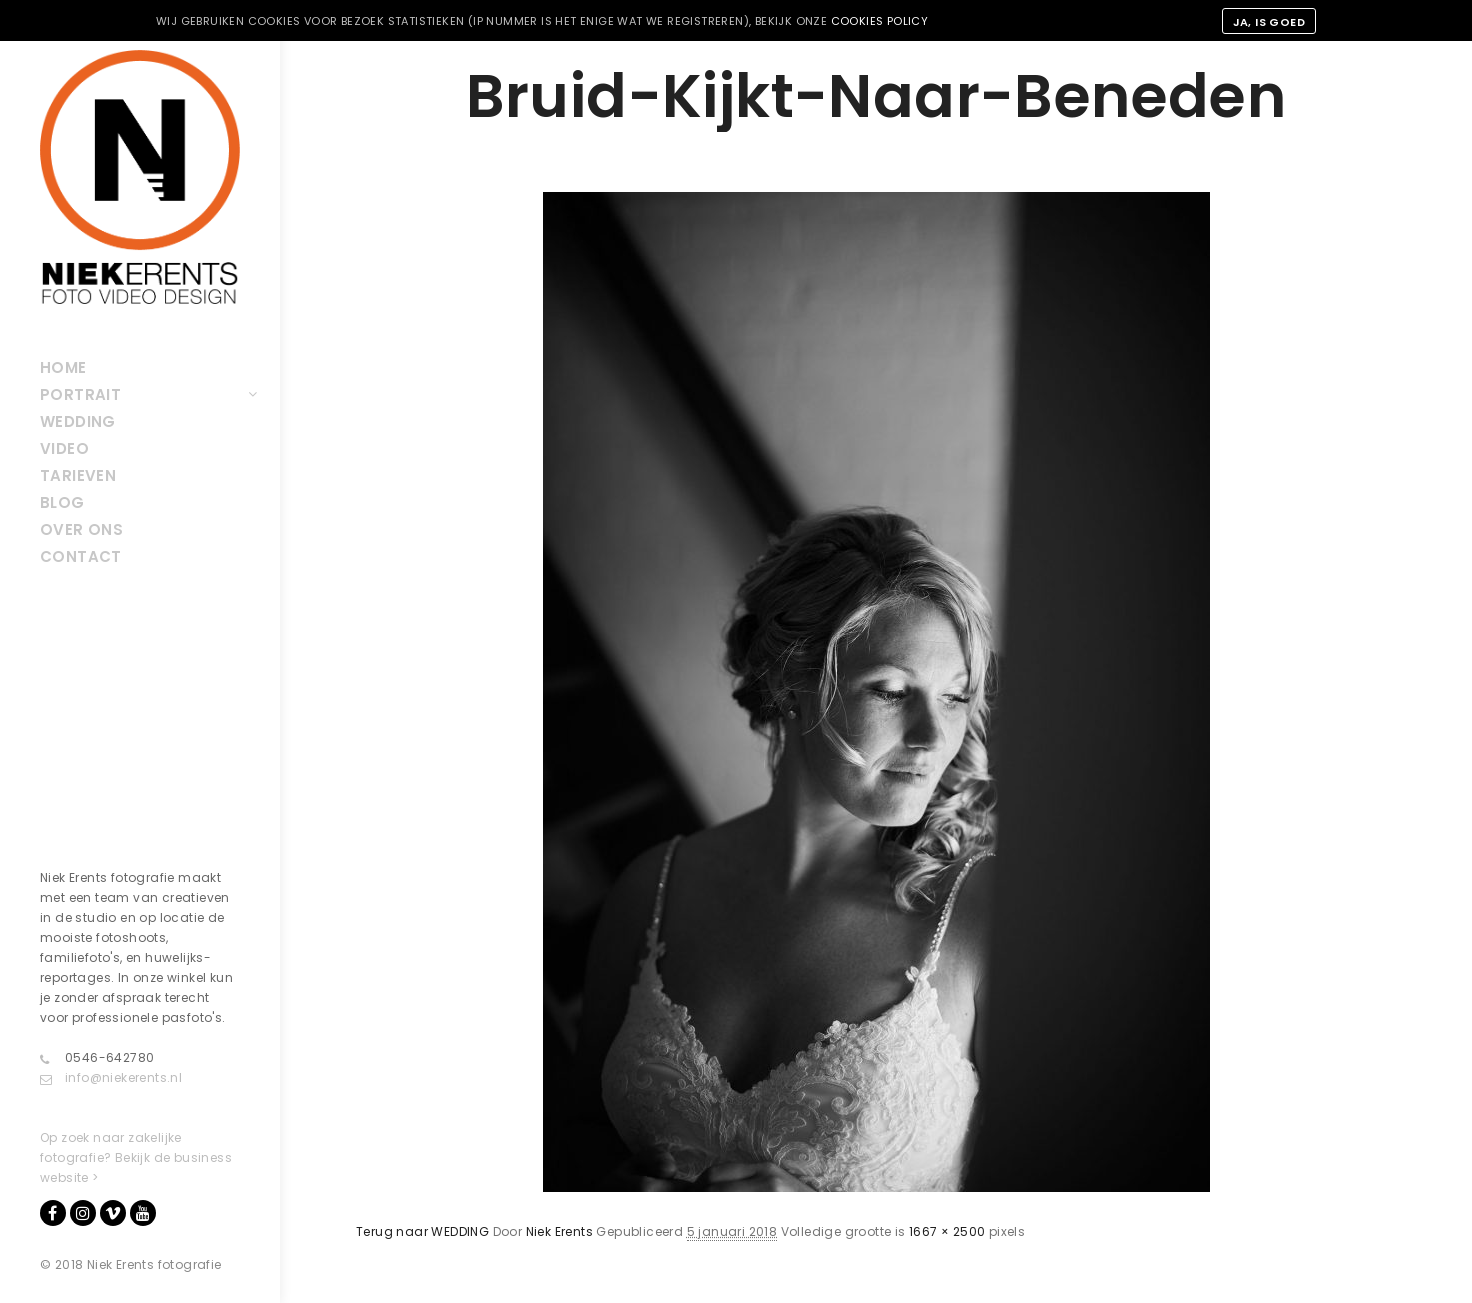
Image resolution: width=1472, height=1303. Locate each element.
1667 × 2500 (947, 1231)
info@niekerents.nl (111, 1078)
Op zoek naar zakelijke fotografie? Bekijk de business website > (136, 1157)
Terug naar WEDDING (422, 1231)
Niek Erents (559, 1231)
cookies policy (880, 21)
